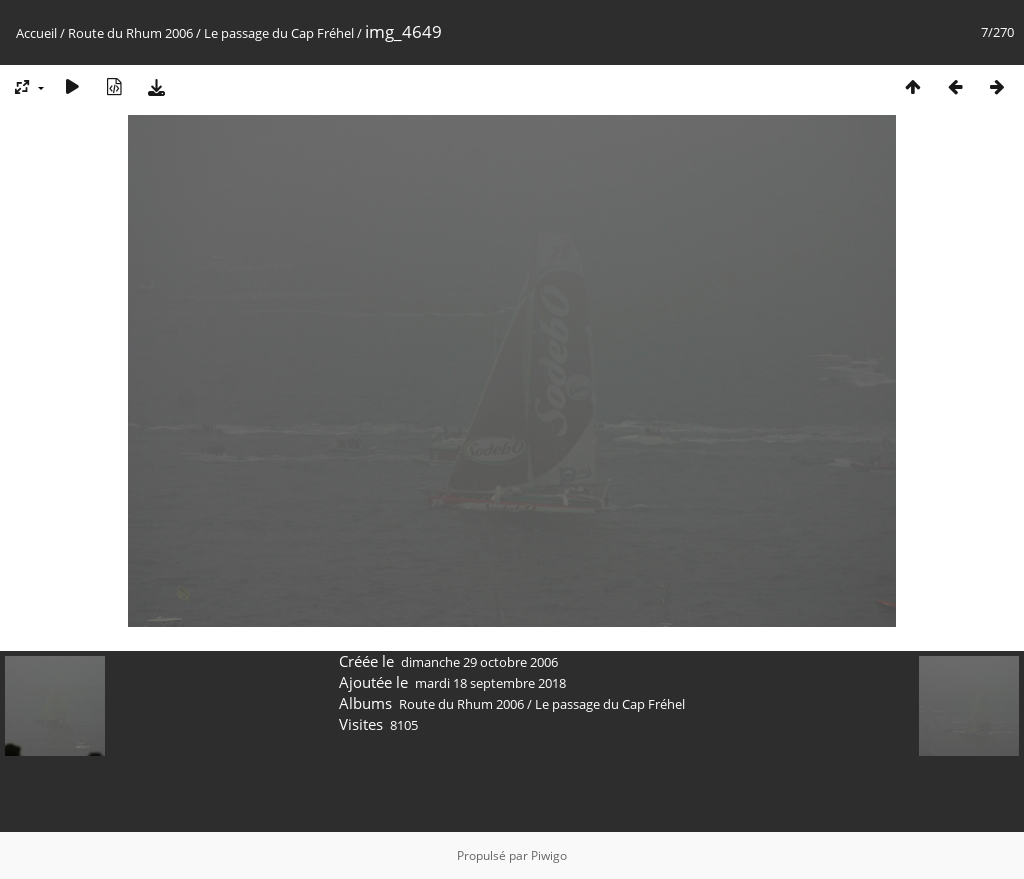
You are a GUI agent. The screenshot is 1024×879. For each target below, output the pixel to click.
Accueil (36, 33)
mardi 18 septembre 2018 (490, 683)
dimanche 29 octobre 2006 (479, 662)
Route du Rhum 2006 (130, 33)
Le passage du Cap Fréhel (279, 33)
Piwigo (549, 855)
